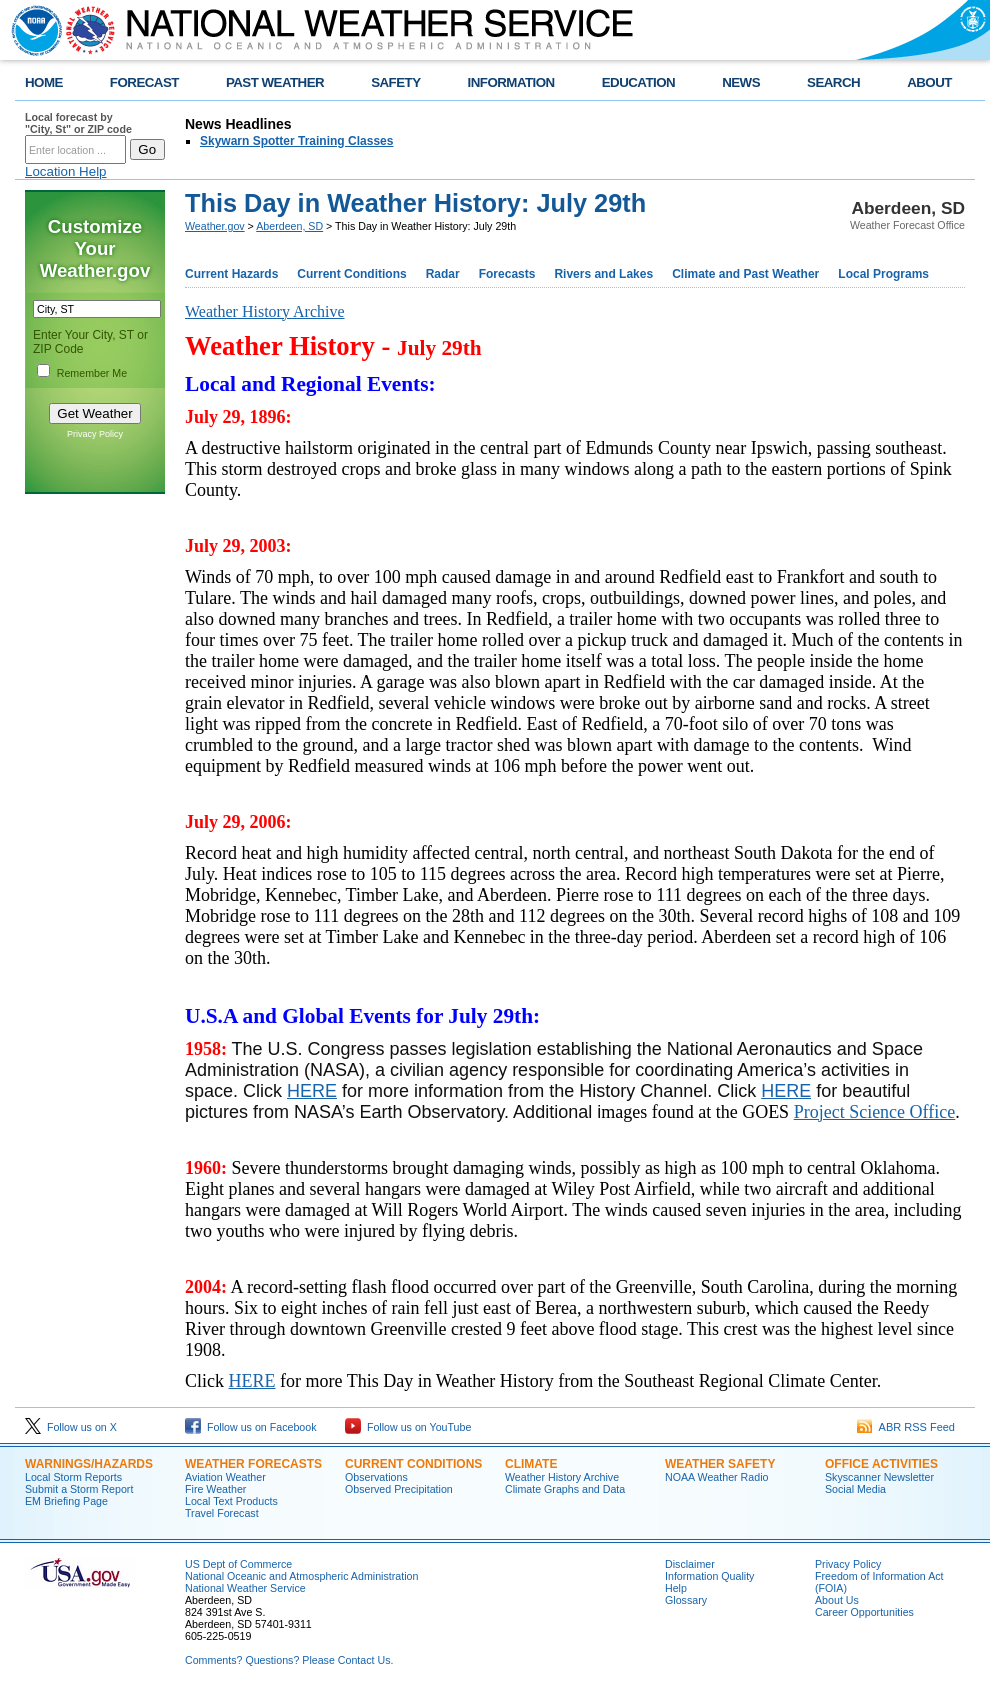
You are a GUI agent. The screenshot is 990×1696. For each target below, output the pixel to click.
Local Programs (883, 274)
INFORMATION (511, 82)
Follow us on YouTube (408, 1427)
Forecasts (507, 274)
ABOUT (929, 82)
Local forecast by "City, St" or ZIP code (78, 123)
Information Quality (709, 1576)
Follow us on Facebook (251, 1427)
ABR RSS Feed (906, 1427)
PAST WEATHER (275, 82)
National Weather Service (245, 1588)
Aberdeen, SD (289, 226)
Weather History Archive (562, 1477)
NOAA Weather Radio (716, 1477)
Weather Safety (720, 1464)
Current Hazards (231, 274)
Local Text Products (231, 1501)
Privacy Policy (95, 434)
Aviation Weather (225, 1477)
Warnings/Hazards (89, 1464)
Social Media (855, 1489)
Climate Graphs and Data (565, 1489)
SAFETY (395, 82)
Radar (443, 274)
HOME (44, 82)
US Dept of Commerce (238, 1564)
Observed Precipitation (399, 1489)
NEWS (741, 82)
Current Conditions (351, 274)
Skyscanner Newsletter (879, 1477)
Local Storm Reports (73, 1477)
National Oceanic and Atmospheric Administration (301, 1576)
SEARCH (833, 82)
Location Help (66, 171)
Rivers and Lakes (603, 274)
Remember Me (92, 373)
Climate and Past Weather (745, 274)
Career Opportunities (864, 1612)
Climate (531, 1464)
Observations (376, 1477)
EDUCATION (638, 82)
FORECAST (144, 82)
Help (676, 1588)
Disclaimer (690, 1564)
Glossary (686, 1600)
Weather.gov (215, 226)
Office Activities (881, 1464)
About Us (837, 1600)
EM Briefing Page (66, 1501)
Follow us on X (71, 1427)
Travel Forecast (222, 1513)
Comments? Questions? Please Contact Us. (289, 1660)
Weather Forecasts (253, 1464)
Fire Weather (215, 1489)
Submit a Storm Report (79, 1489)
